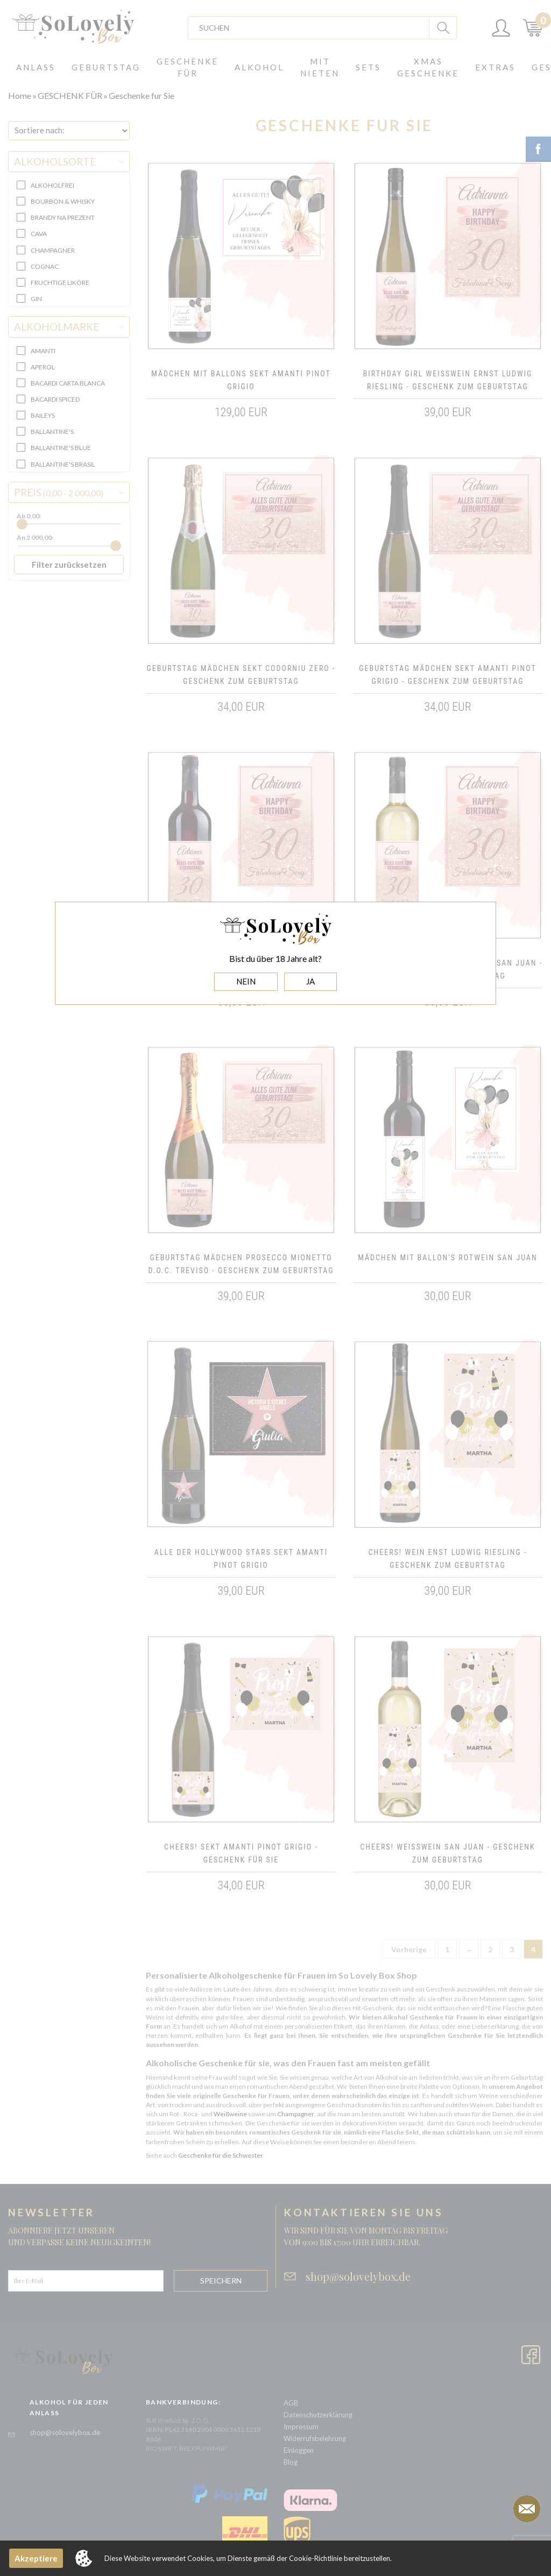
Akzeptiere (36, 2558)
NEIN (246, 981)
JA (310, 981)
